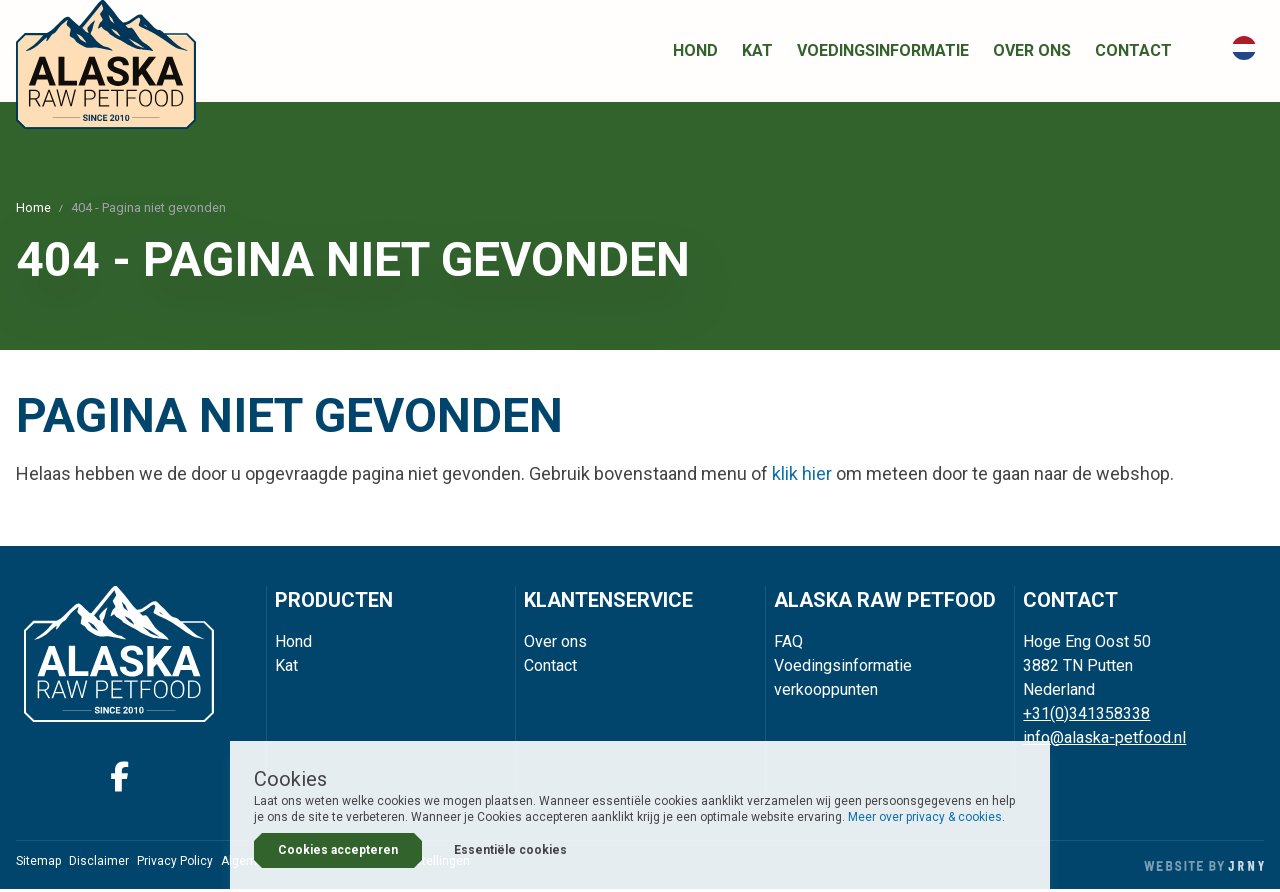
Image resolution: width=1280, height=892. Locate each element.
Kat (757, 52)
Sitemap (38, 864)
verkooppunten (826, 691)
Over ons (1032, 52)
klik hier (802, 476)
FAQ (788, 643)
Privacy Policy (175, 864)
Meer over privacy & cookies (925, 817)
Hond (695, 52)
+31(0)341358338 (1086, 715)
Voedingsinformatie (883, 52)
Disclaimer (99, 864)
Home (33, 210)
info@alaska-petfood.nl (1104, 739)
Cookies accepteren (338, 850)
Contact (1133, 52)
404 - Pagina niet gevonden (148, 210)
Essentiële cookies (510, 850)
